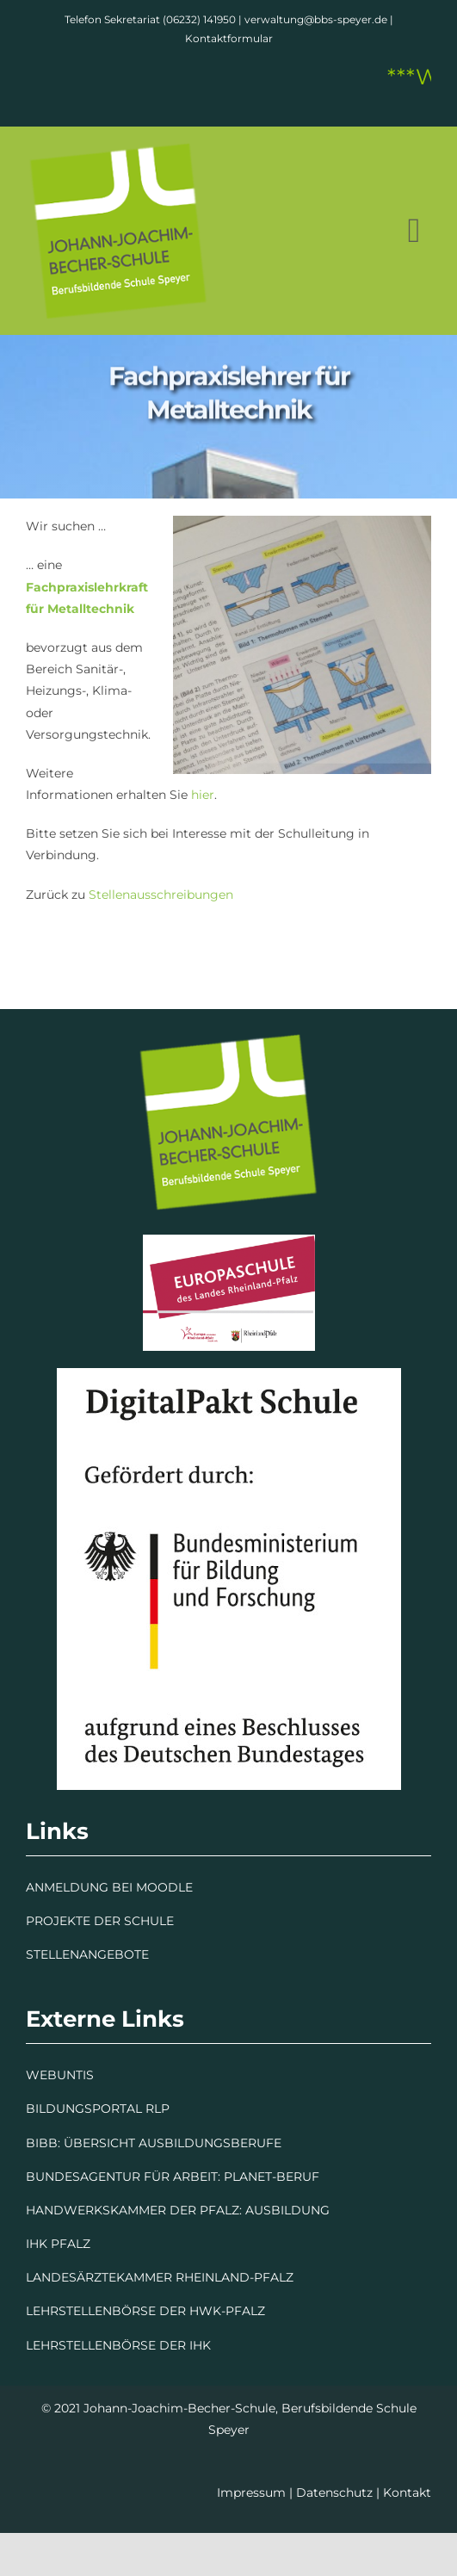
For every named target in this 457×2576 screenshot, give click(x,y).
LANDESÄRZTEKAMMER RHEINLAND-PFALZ (159, 2277)
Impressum (251, 2492)
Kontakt (407, 2492)
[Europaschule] (229, 1240)
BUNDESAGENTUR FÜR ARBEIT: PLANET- (151, 2176)
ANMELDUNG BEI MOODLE (109, 1887)
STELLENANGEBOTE (87, 1954)
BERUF (297, 2176)
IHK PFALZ (58, 2243)
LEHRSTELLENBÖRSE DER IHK (118, 2345)
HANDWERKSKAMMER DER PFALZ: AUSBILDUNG (178, 2210)
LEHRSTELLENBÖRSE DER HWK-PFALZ (145, 2311)
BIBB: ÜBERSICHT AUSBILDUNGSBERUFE (153, 2143)
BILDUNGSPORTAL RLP (98, 2108)
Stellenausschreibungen (161, 894)
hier (201, 794)
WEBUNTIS (60, 2075)
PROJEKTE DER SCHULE (100, 1921)
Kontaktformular (229, 38)
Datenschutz (334, 2492)
